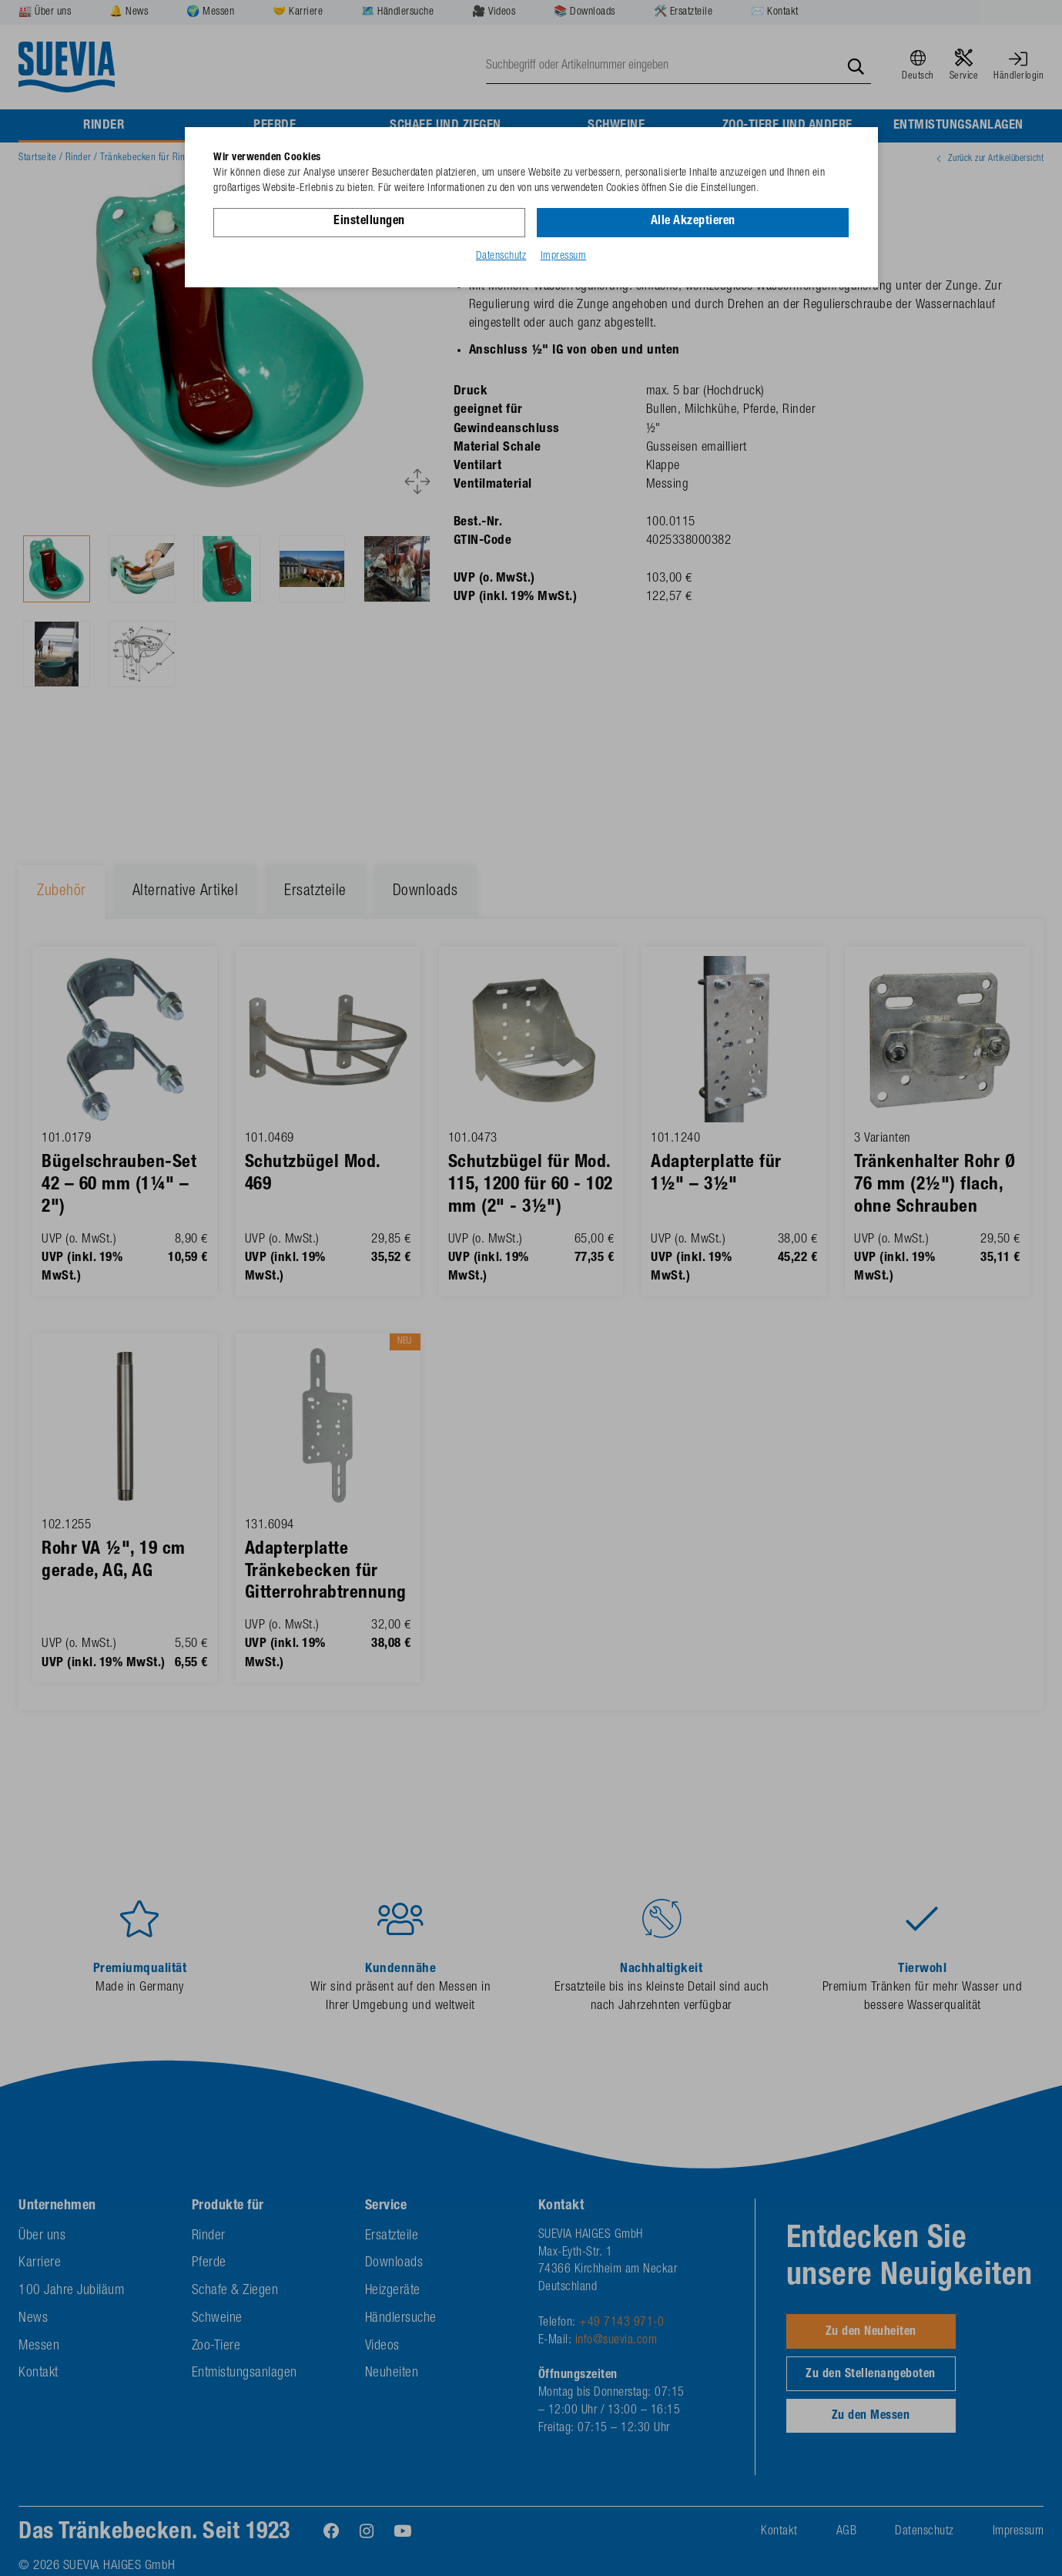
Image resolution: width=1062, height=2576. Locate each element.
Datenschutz (501, 256)
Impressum (564, 256)
